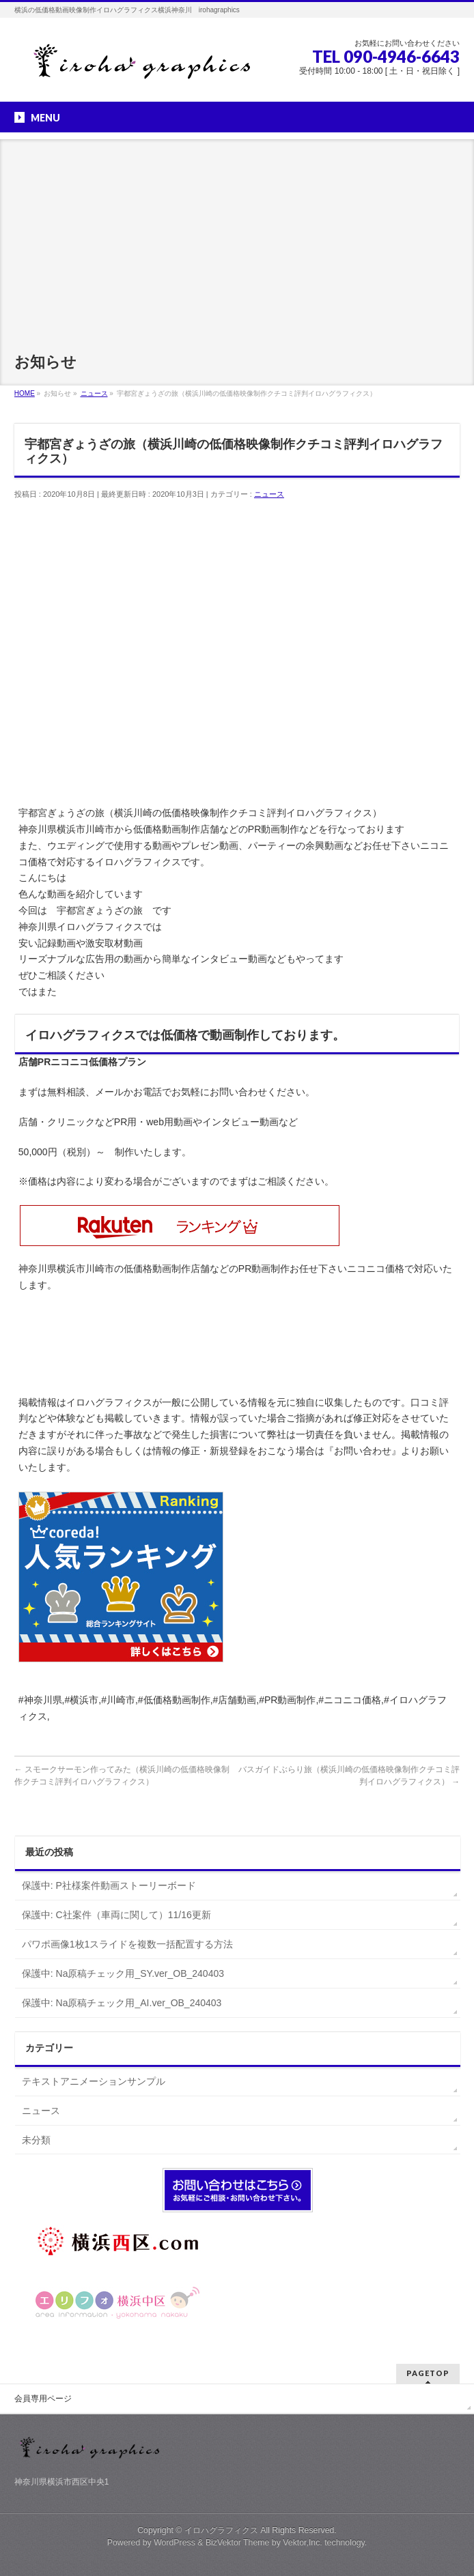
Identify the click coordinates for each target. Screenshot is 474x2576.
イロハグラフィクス (221, 2530)
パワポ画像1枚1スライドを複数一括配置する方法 (128, 1944)
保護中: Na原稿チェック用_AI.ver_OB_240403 (122, 2002)
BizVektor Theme (238, 2542)
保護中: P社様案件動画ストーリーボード (109, 1885)
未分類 (36, 2139)
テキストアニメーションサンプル (93, 2081)
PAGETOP (427, 2373)
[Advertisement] (237, 234)
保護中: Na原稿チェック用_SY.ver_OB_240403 (123, 1973)
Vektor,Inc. (302, 2542)
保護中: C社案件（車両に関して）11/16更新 (116, 1914)
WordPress (174, 2542)
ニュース (269, 494)
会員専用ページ (43, 2398)
